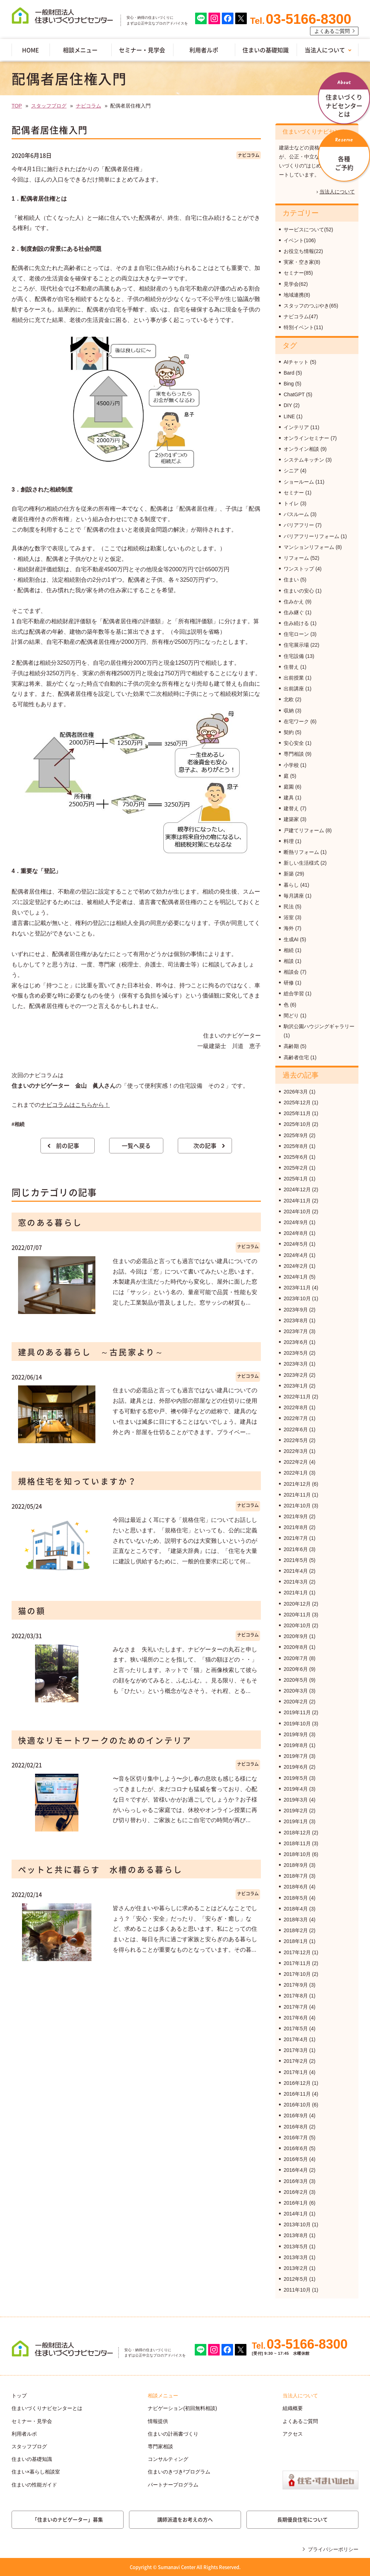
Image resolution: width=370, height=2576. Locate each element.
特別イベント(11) (303, 327)
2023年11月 (297, 1288)
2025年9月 (296, 1135)
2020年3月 (296, 1691)
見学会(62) (296, 284)
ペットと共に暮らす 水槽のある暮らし (100, 1869)
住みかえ (294, 601)
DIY (288, 405)
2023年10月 (297, 1298)
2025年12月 (297, 1102)
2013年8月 (296, 2235)
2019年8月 (296, 1745)
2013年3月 (296, 2257)
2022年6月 (296, 1429)
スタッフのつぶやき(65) (311, 306)
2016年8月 (296, 2127)
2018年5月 (296, 1898)
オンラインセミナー (306, 438)
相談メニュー (80, 49)
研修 (289, 983)
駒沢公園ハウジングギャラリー (319, 1026)
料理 (289, 841)
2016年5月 (296, 2159)
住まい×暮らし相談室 (36, 2472)
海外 (289, 928)
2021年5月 (296, 1560)
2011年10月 (297, 2290)
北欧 (289, 699)
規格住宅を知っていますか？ (77, 1481)
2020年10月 (297, 1625)
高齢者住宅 (296, 1057)
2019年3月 (296, 1800)
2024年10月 (297, 1211)
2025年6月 (296, 1157)
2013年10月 (297, 2224)
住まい (291, 579)
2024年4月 (296, 1255)
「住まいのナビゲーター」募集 (67, 2519)
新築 (289, 874)
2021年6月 (296, 1549)
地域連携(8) (297, 295)
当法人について (325, 49)
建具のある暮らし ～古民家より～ (91, 1352)
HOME (30, 49)
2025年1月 (296, 1179)
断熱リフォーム (301, 852)
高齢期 (291, 1046)
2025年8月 (296, 1146)
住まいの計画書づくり (173, 2434)
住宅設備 (294, 656)
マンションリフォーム (309, 547)
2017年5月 (296, 2028)
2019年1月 (296, 1821)
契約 (289, 732)
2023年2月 (296, 1375)
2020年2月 (296, 1701)
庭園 (289, 787)
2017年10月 (297, 1974)
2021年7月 (296, 1538)
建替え (291, 808)
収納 (289, 710)
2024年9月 (296, 1222)
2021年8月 (296, 1527)
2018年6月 (296, 1887)
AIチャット (296, 362)
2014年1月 (296, 2214)
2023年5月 (296, 1353)
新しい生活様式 (301, 863)
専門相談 (294, 754)
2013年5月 (296, 2246)
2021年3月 (296, 1582)
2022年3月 (296, 1451)
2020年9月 (296, 1636)
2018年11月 (297, 1843)
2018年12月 (297, 1832)
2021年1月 (296, 1592)
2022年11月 (297, 1397)
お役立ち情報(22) (303, 251)
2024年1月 (296, 1277)
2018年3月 (296, 1919)
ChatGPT (294, 394)
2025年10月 (297, 1124)
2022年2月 (296, 1462)
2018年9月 (296, 1865)
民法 (289, 906)
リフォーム (296, 558)
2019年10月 (297, 1723)
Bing (289, 384)
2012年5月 (296, 2279)
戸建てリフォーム (304, 830)
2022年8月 (296, 1407)
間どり (291, 1015)
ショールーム (299, 482)
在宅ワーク (296, 721)
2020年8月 (296, 1647)
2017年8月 (296, 1996)
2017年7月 (296, 2007)
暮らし (291, 885)
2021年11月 (297, 1495)
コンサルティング (168, 2459)
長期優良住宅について (302, 2519)
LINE (289, 416)
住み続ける (296, 623)
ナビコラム (88, 106)
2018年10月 (297, 1854)
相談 (289, 961)
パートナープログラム (173, 2485)
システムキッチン (304, 460)
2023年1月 (296, 1386)
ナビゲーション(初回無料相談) (182, 2408)
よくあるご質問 (332, 31)
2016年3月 (296, 2181)
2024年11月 (297, 1201)
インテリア (296, 427)
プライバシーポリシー (333, 2549)
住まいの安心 (299, 591)
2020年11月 (297, 1614)
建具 (289, 797)
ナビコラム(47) (301, 316)
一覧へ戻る (136, 1145)
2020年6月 (296, 1669)
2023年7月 (296, 1331)
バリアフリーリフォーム (311, 536)
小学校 (291, 765)
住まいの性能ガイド (34, 2485)
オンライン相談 (301, 449)
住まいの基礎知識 (265, 49)
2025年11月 (297, 1113)
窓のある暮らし (50, 1222)
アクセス (293, 2434)
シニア (291, 470)
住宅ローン (296, 634)
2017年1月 (296, 2072)
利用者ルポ (203, 49)
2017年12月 (297, 1952)
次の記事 (204, 1145)
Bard (289, 373)
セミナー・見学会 (142, 49)
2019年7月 (296, 1756)
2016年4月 (296, 2170)
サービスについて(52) (308, 229)
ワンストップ (299, 569)
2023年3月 (296, 1364)
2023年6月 (296, 1342)
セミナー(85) (298, 273)
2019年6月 (296, 1767)
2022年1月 (296, 1473)
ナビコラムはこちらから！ (75, 1105)
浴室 (289, 917)
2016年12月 (297, 2083)
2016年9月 (296, 2115)
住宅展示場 (296, 645)
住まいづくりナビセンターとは (47, 2408)
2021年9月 (296, 1516)
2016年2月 (296, 2192)
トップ (19, 2395)
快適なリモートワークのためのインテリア (105, 1740)
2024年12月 (297, 1189)
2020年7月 (296, 1658)
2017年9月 (296, 1985)
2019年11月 (297, 1712)
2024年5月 (296, 1244)
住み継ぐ (294, 612)
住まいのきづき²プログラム (179, 2472)
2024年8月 (296, 1233)
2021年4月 (296, 1571)
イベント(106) (300, 240)
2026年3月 (296, 1092)
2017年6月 (296, 2018)
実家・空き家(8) (302, 262)
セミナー (294, 492)
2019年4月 (296, 1789)
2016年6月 (296, 2148)
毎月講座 (294, 896)
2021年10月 (297, 1506)
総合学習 (294, 993)
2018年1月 (296, 1941)
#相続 (18, 1124)
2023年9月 (296, 1310)
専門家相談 (160, 2446)
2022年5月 (296, 1440)
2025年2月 (296, 1168)
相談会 (291, 972)
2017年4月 (296, 2039)
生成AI (291, 939)
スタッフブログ (48, 106)
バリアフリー (299, 525)
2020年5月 (296, 1680)
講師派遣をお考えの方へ (185, 2519)
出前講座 (294, 688)
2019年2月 (296, 1810)
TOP (17, 106)
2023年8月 (296, 1320)
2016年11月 (297, 2094)
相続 (289, 950)
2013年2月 (296, 2268)
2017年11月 (297, 1963)
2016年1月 (296, 2203)
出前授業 (294, 678)
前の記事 (67, 1145)
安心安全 (294, 743)
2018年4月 (296, 1909)
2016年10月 (297, 2105)
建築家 (291, 819)
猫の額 (32, 1610)
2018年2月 (296, 1930)
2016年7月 (296, 2137)
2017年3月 (296, 2050)
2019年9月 (296, 1734)
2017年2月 (296, 2061)
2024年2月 (296, 1266)
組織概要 (293, 2408)
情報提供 (158, 2421)
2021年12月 (297, 1484)
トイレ (291, 503)
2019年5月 (296, 1778)
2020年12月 (297, 1604)
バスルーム (296, 514)
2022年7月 (296, 1418)
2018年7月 (296, 1876)
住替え (291, 667)
